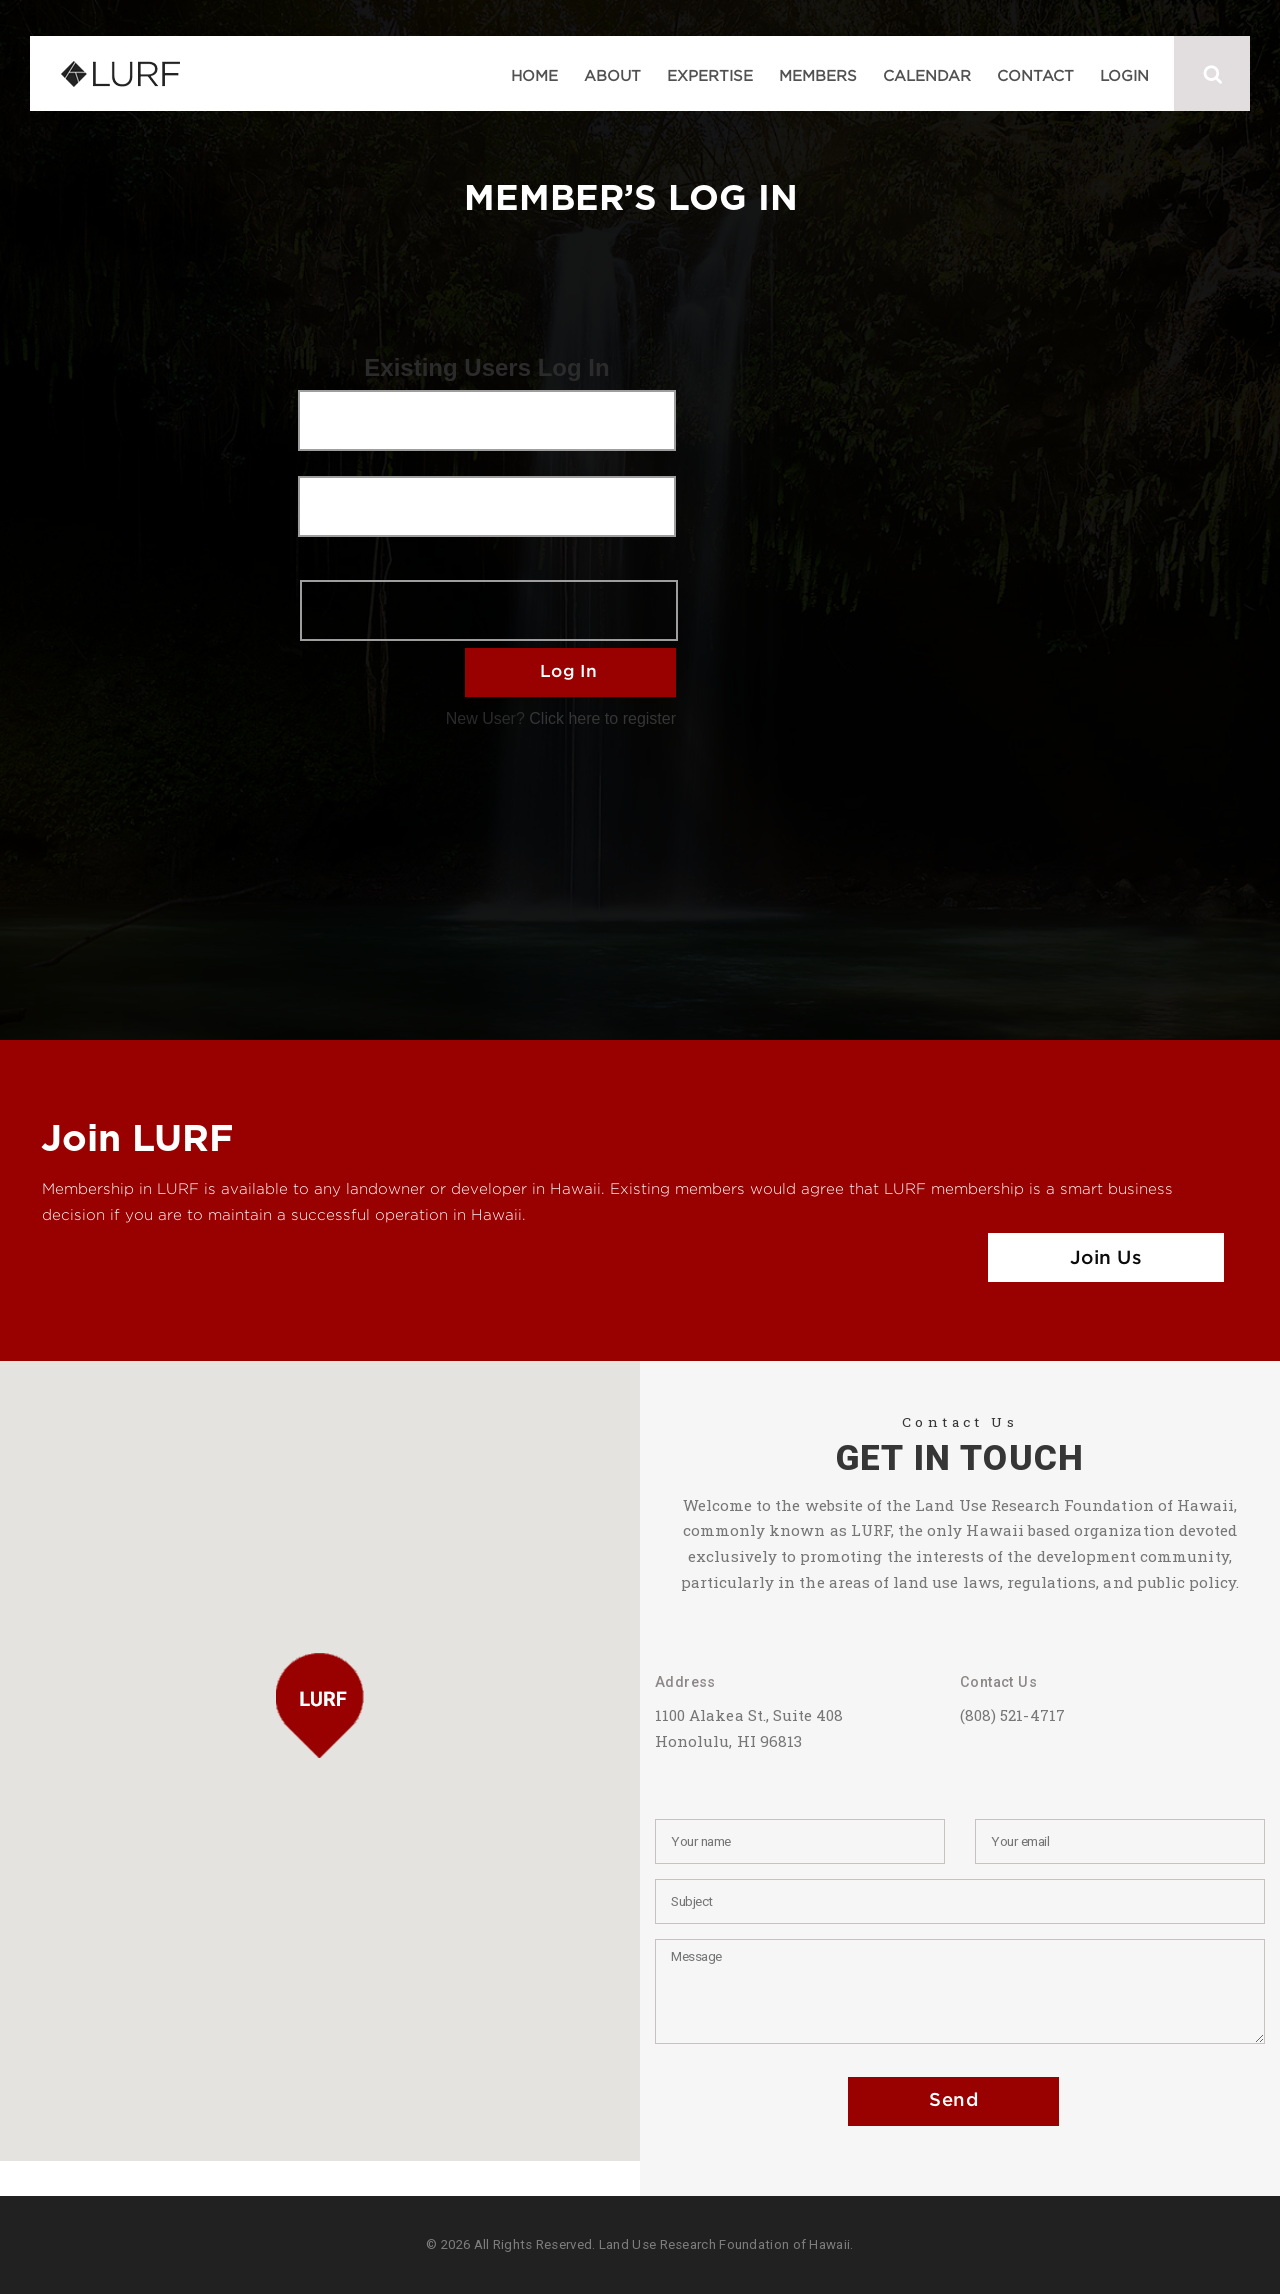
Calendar (927, 75)
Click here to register (602, 718)
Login (1124, 75)
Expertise (710, 75)
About (612, 75)
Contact (1035, 75)
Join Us (1106, 1258)
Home (534, 75)
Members (818, 75)
